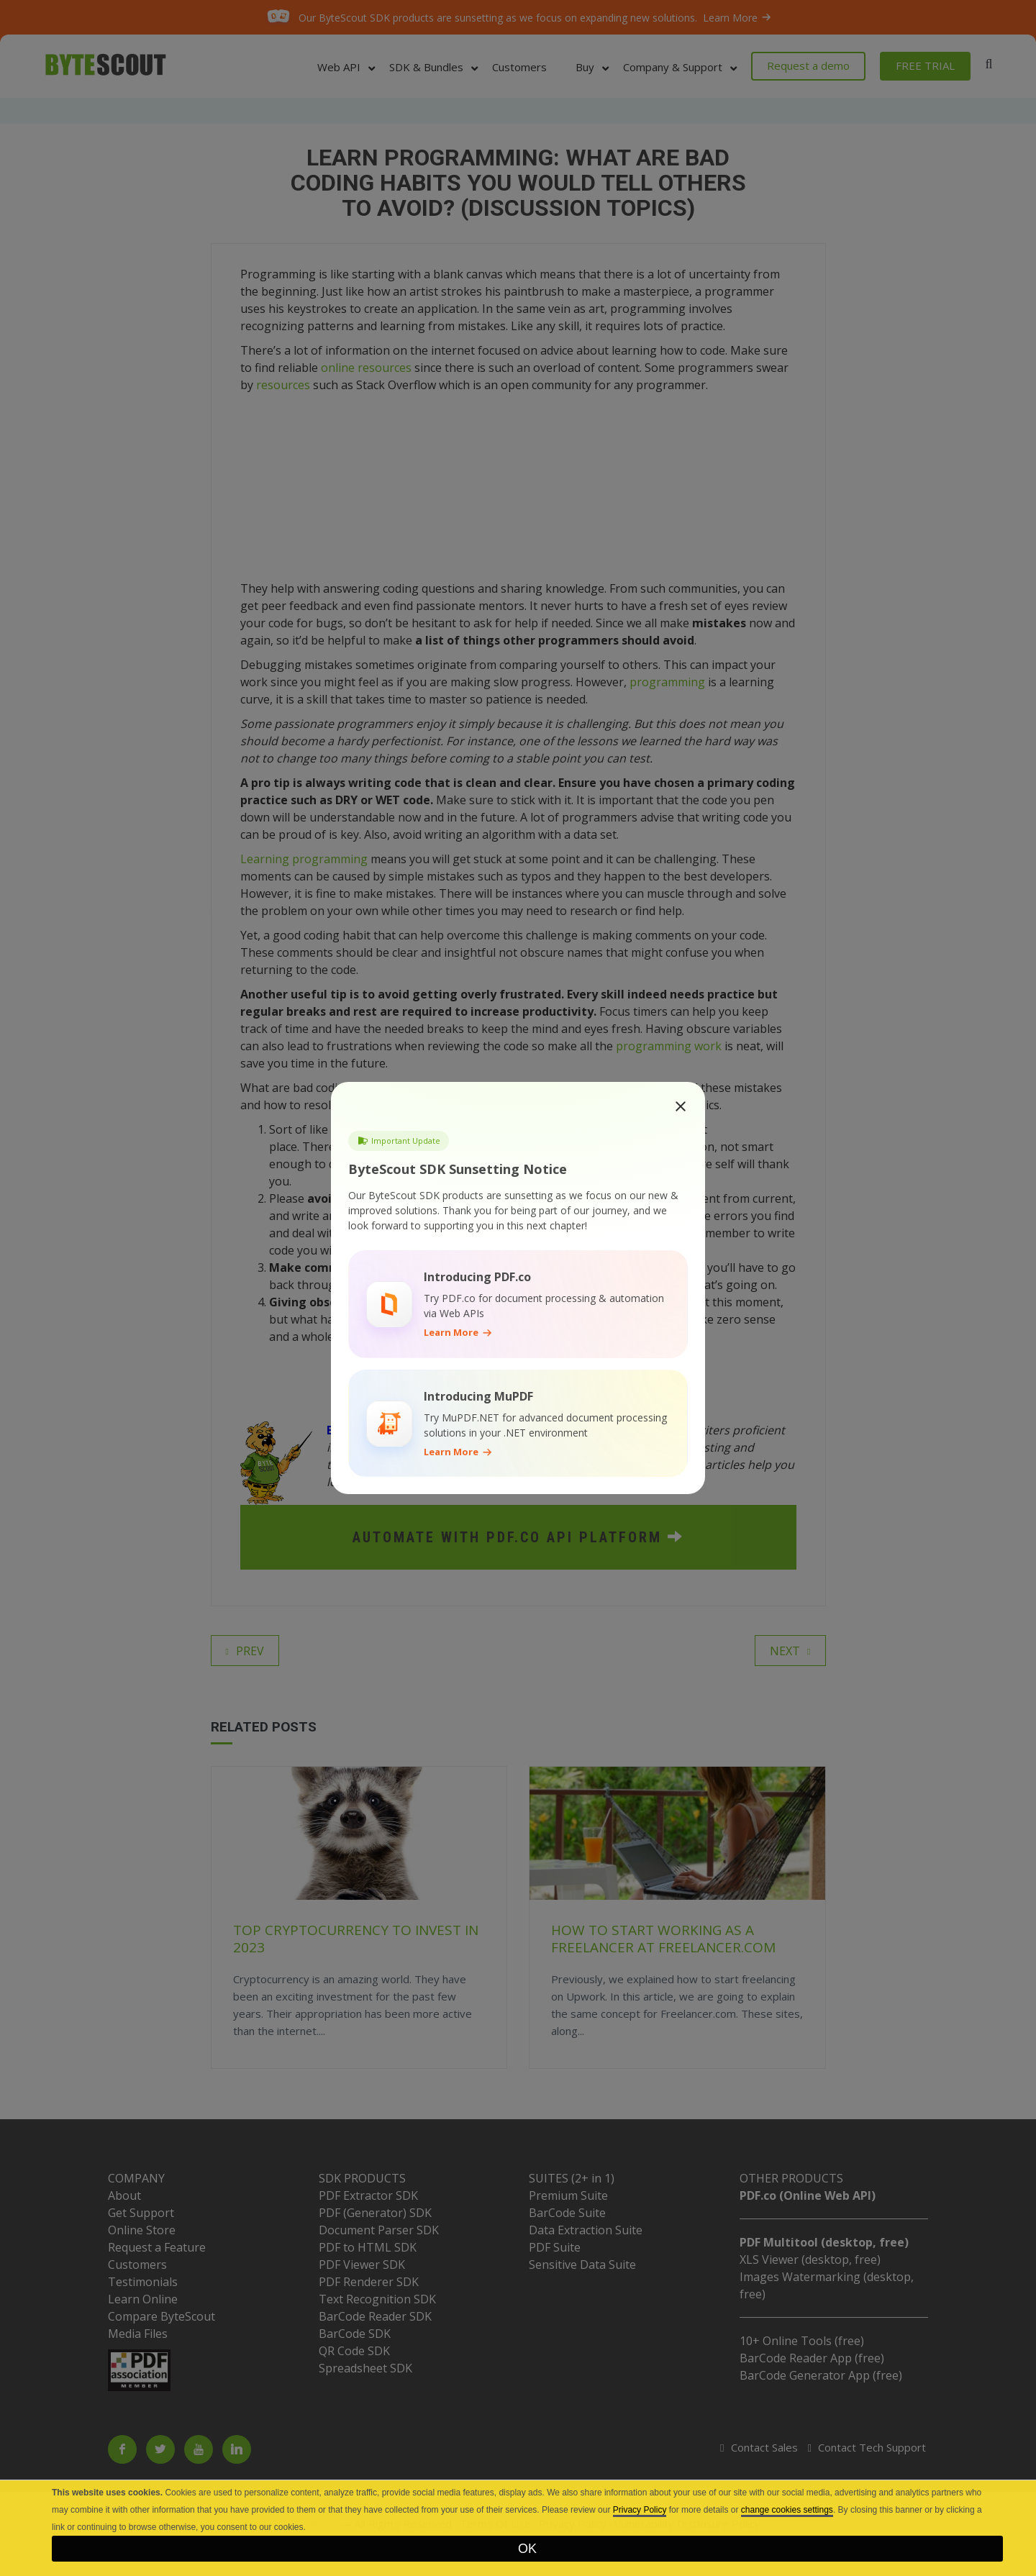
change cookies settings (787, 2510)
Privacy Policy (640, 2510)
